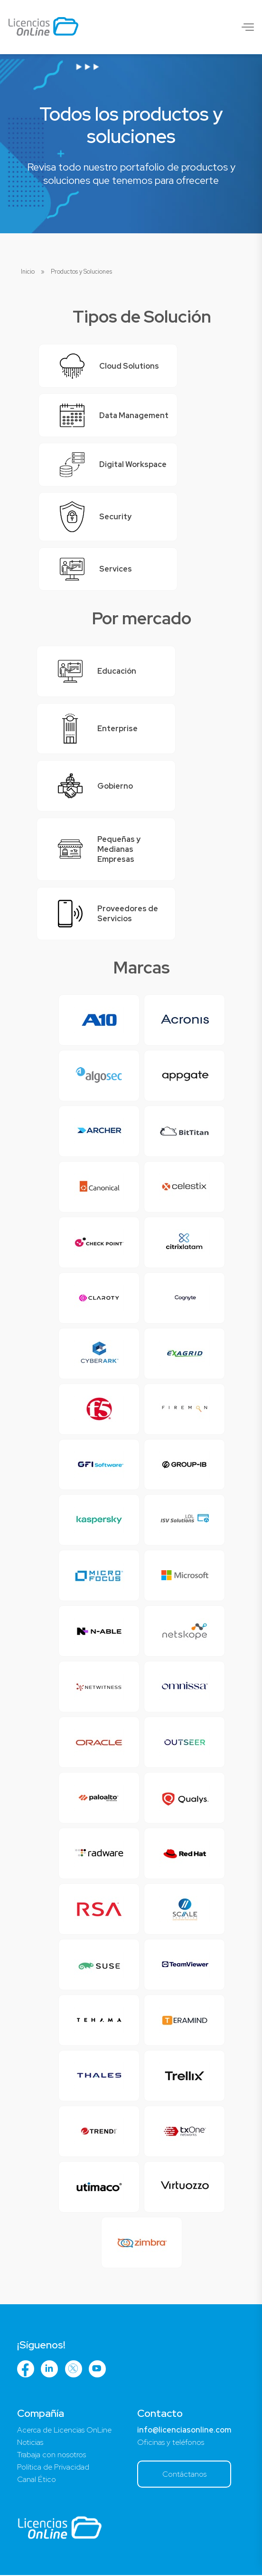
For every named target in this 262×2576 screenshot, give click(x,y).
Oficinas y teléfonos (170, 2443)
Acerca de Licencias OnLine (64, 2431)
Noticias (30, 2443)
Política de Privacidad (53, 2468)
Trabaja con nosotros (51, 2456)
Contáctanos (183, 2475)
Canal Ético (36, 2480)
